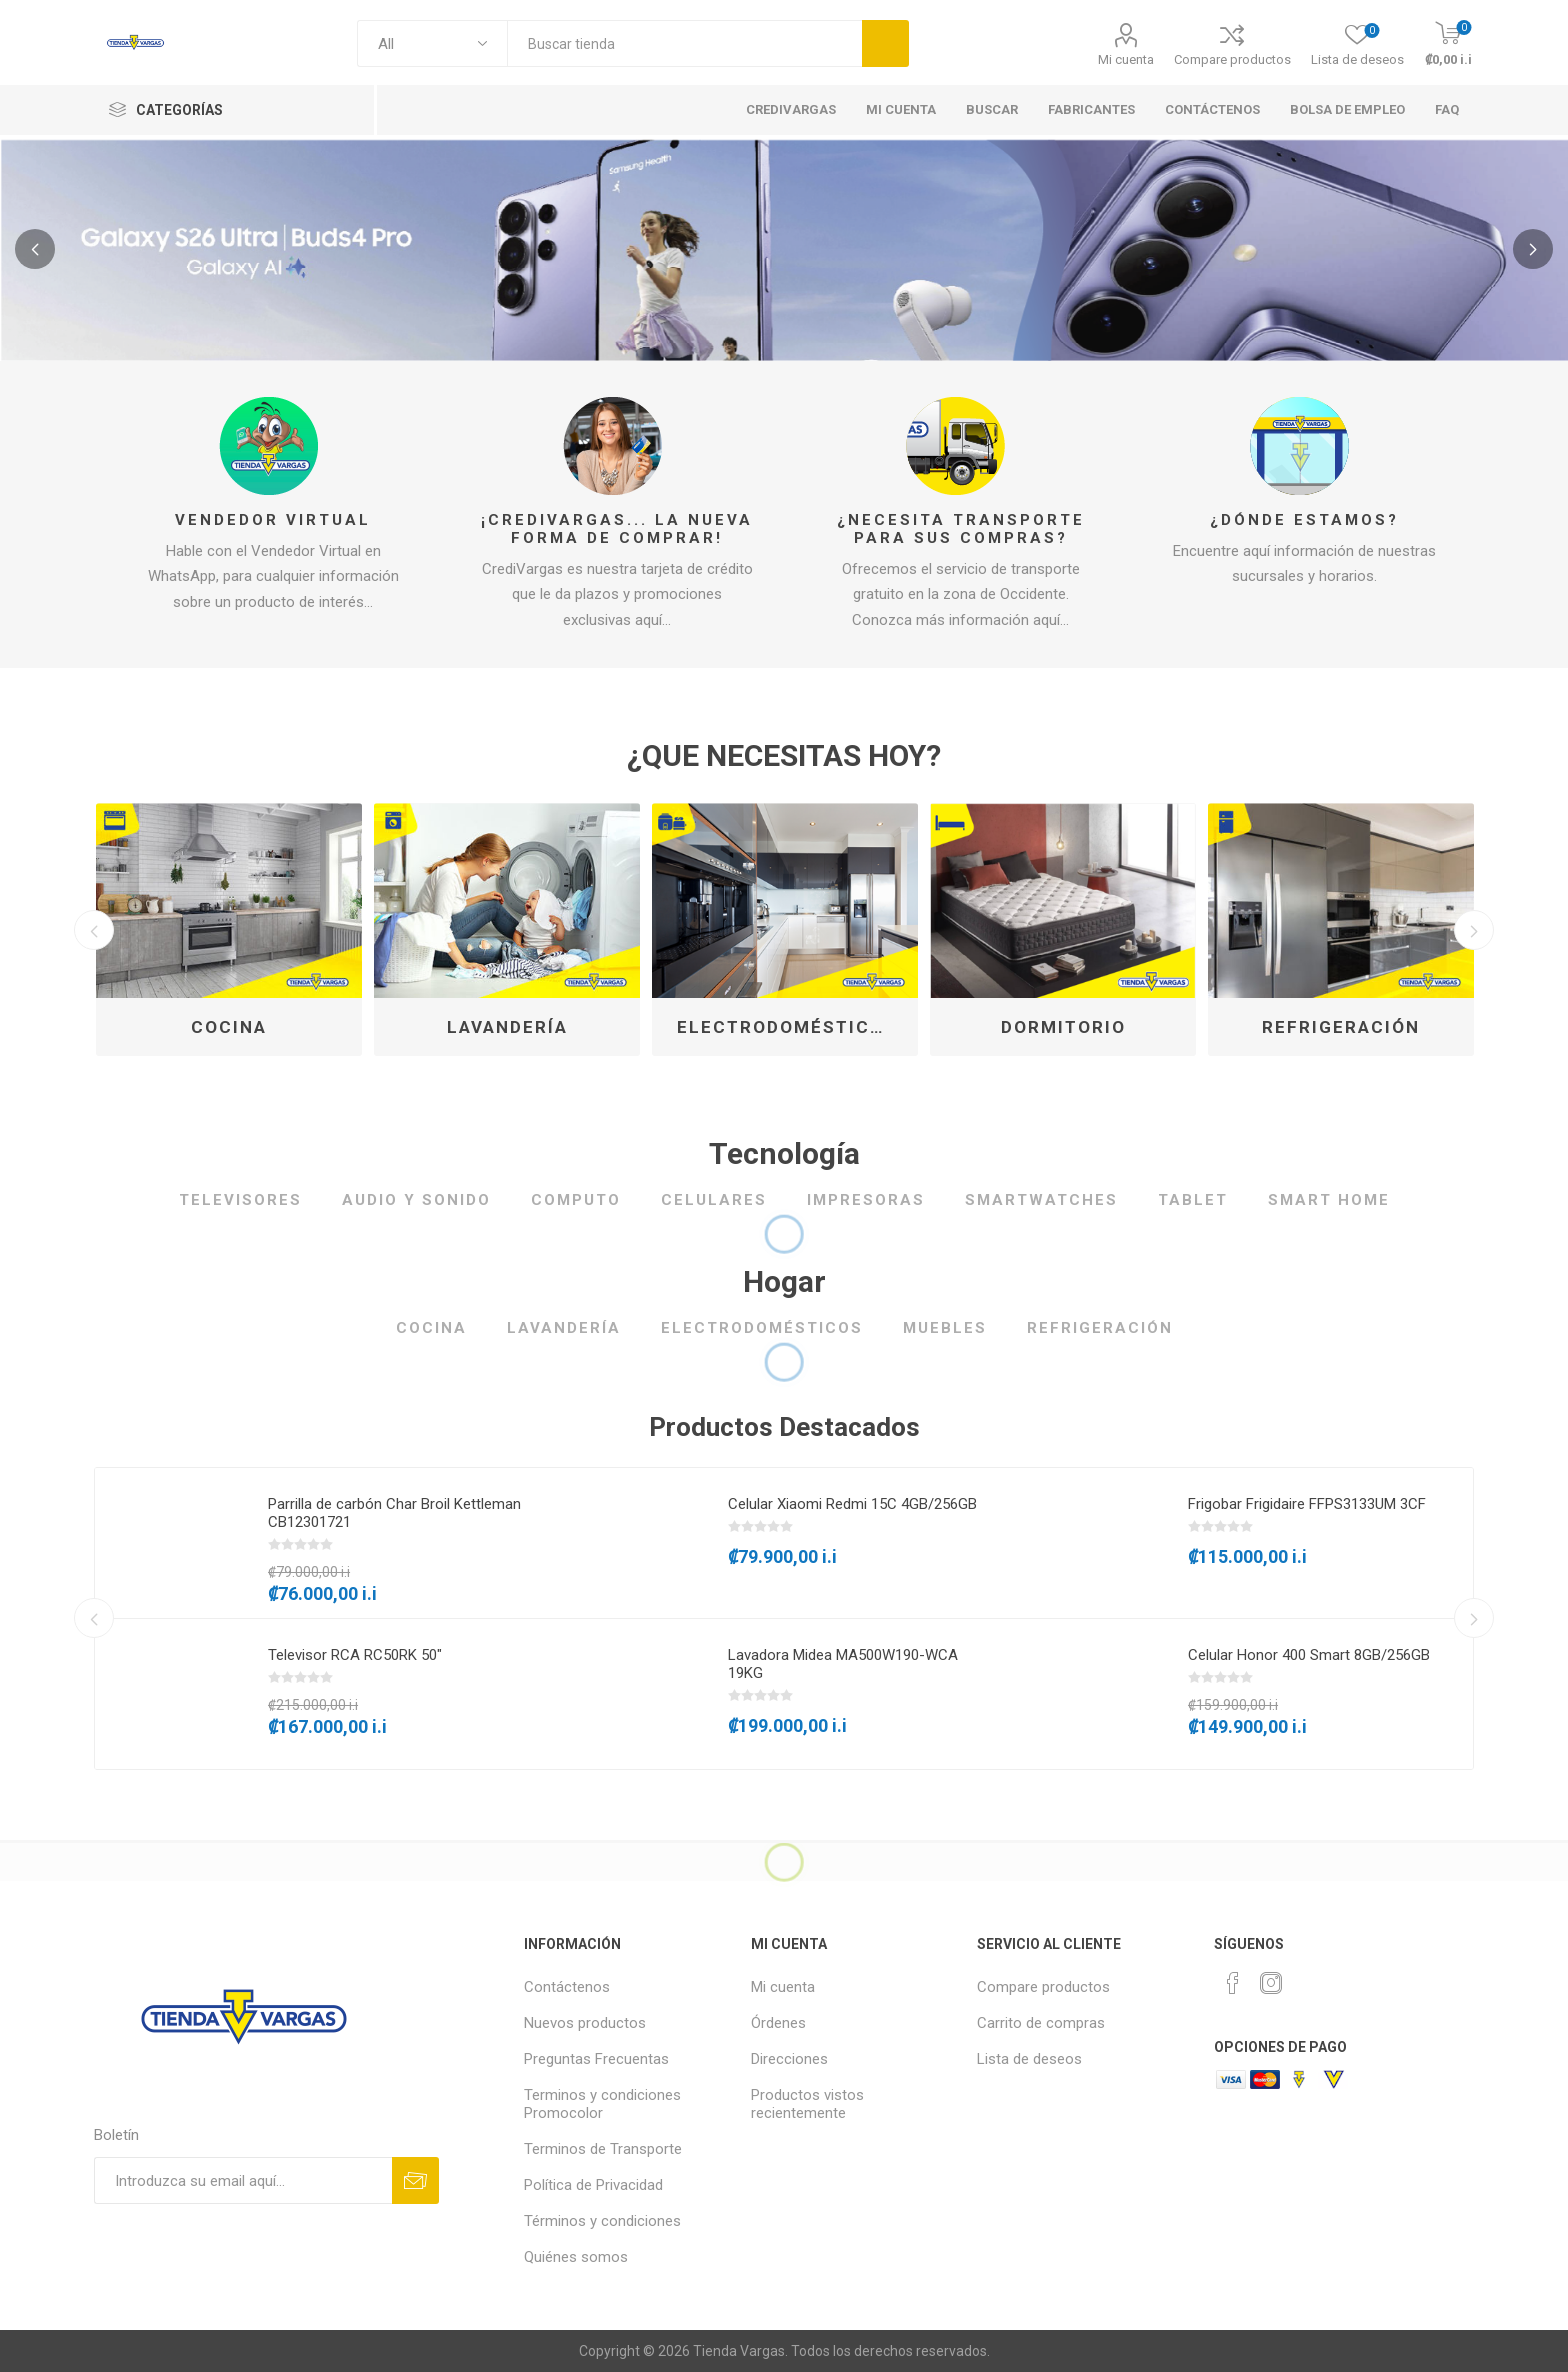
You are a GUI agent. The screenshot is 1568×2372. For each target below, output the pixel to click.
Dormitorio (1063, 1027)
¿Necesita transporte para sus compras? (961, 529)
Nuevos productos (585, 2023)
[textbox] (684, 43)
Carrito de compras (1041, 2023)
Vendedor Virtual (273, 520)
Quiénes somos (576, 2257)
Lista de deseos (1029, 2059)
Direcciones (789, 2059)
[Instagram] (1271, 1983)
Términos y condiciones (602, 2221)
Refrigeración (1341, 1027)
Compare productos (1232, 59)
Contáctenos (567, 1987)
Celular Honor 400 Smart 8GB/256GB (1309, 1655)
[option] (229, 929)
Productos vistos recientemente (807, 2104)
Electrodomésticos (787, 1027)
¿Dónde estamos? (1304, 520)
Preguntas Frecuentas (596, 2059)
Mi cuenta (1126, 59)
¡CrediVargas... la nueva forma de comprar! (617, 529)
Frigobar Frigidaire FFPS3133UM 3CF (1307, 1504)
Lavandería (507, 1027)
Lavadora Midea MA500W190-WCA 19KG (843, 1664)
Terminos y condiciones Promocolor (602, 2104)
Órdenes (778, 2023)
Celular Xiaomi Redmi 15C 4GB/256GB (852, 1504)
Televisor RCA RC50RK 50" (355, 1655)
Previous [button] (94, 930)
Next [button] (1474, 930)
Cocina (229, 1027)
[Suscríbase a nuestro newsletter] (243, 2180)
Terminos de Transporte (603, 2149)
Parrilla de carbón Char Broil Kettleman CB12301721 (394, 1513)
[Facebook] (1233, 1983)
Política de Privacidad (593, 2185)
